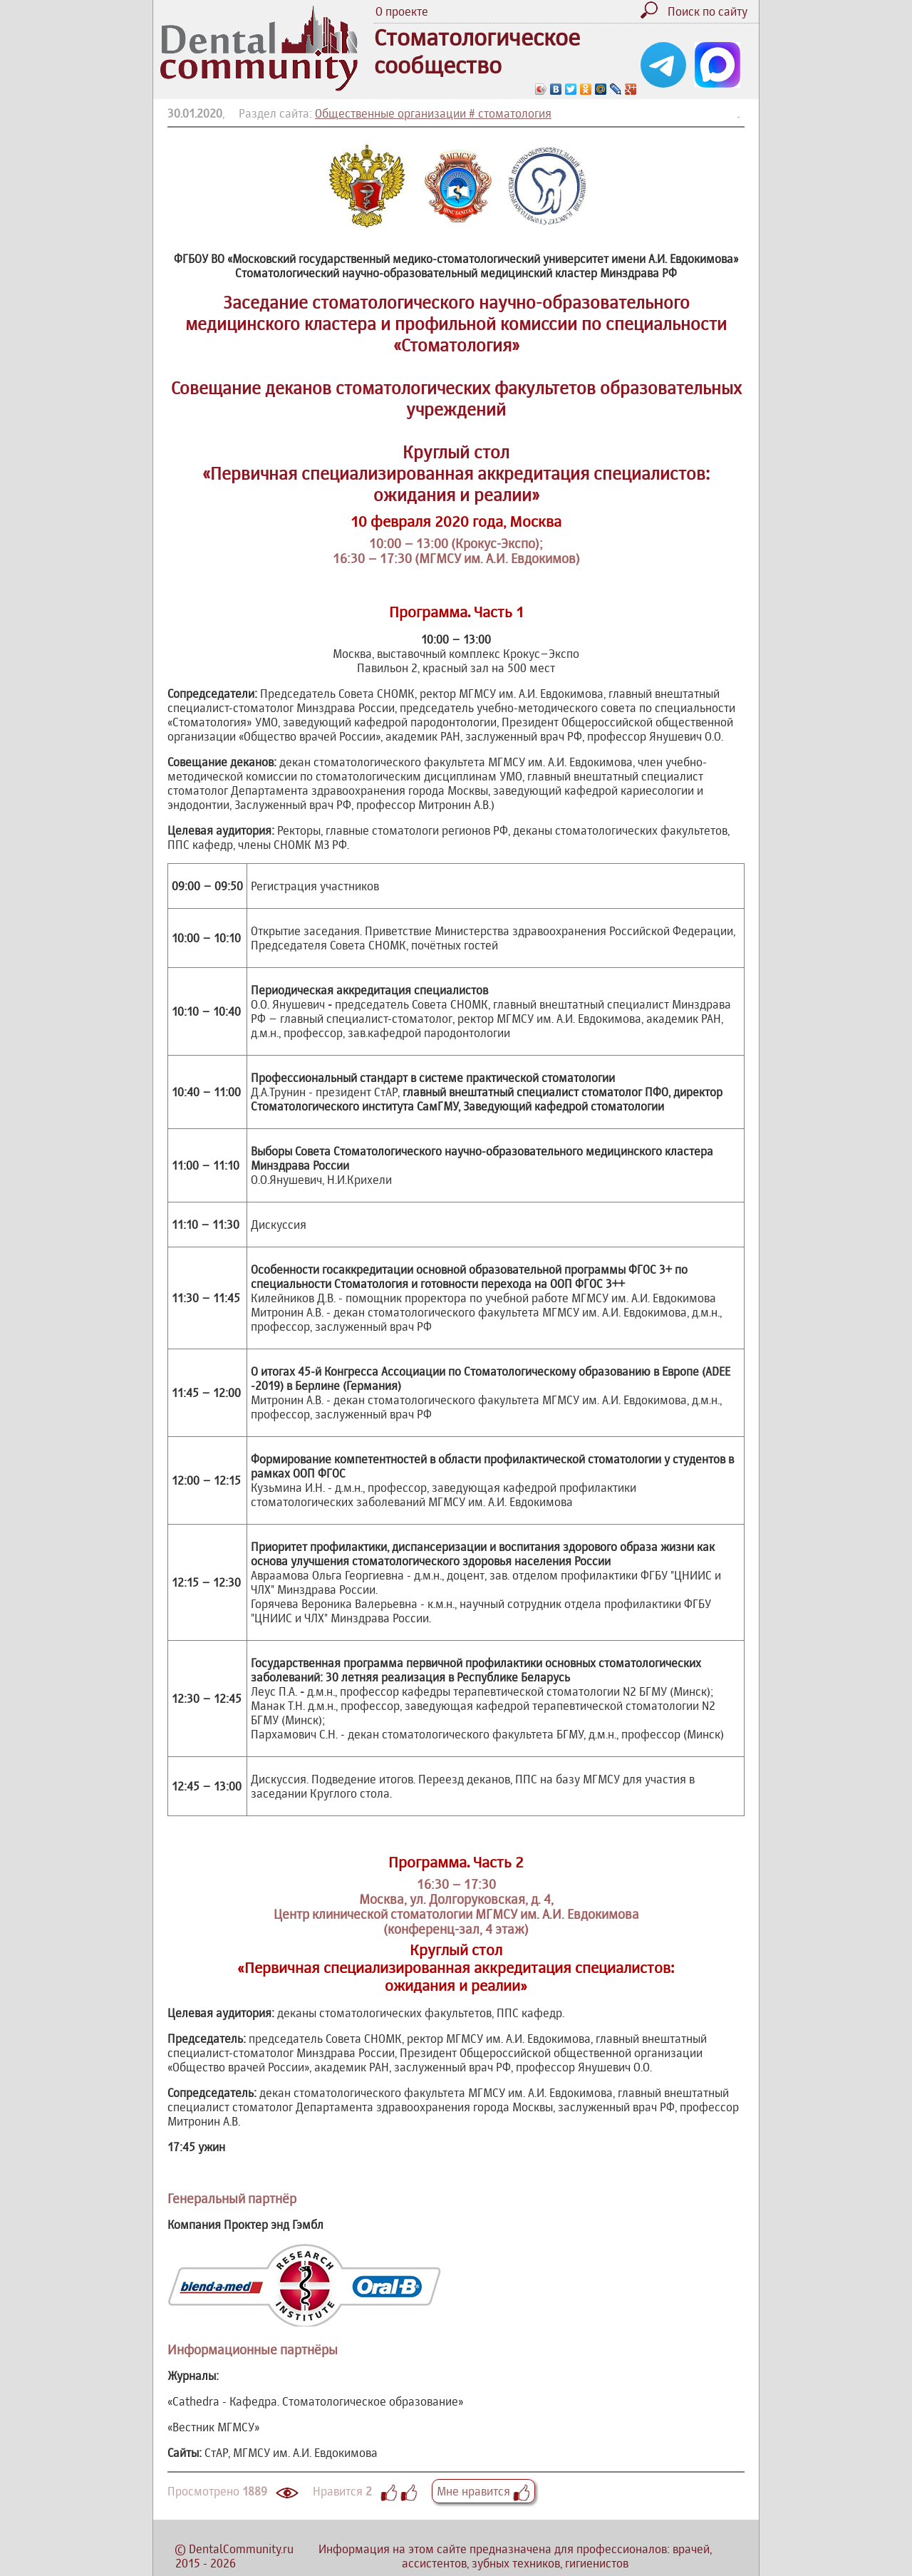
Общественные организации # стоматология (433, 113)
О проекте (401, 11)
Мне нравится (483, 2491)
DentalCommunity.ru (241, 2549)
